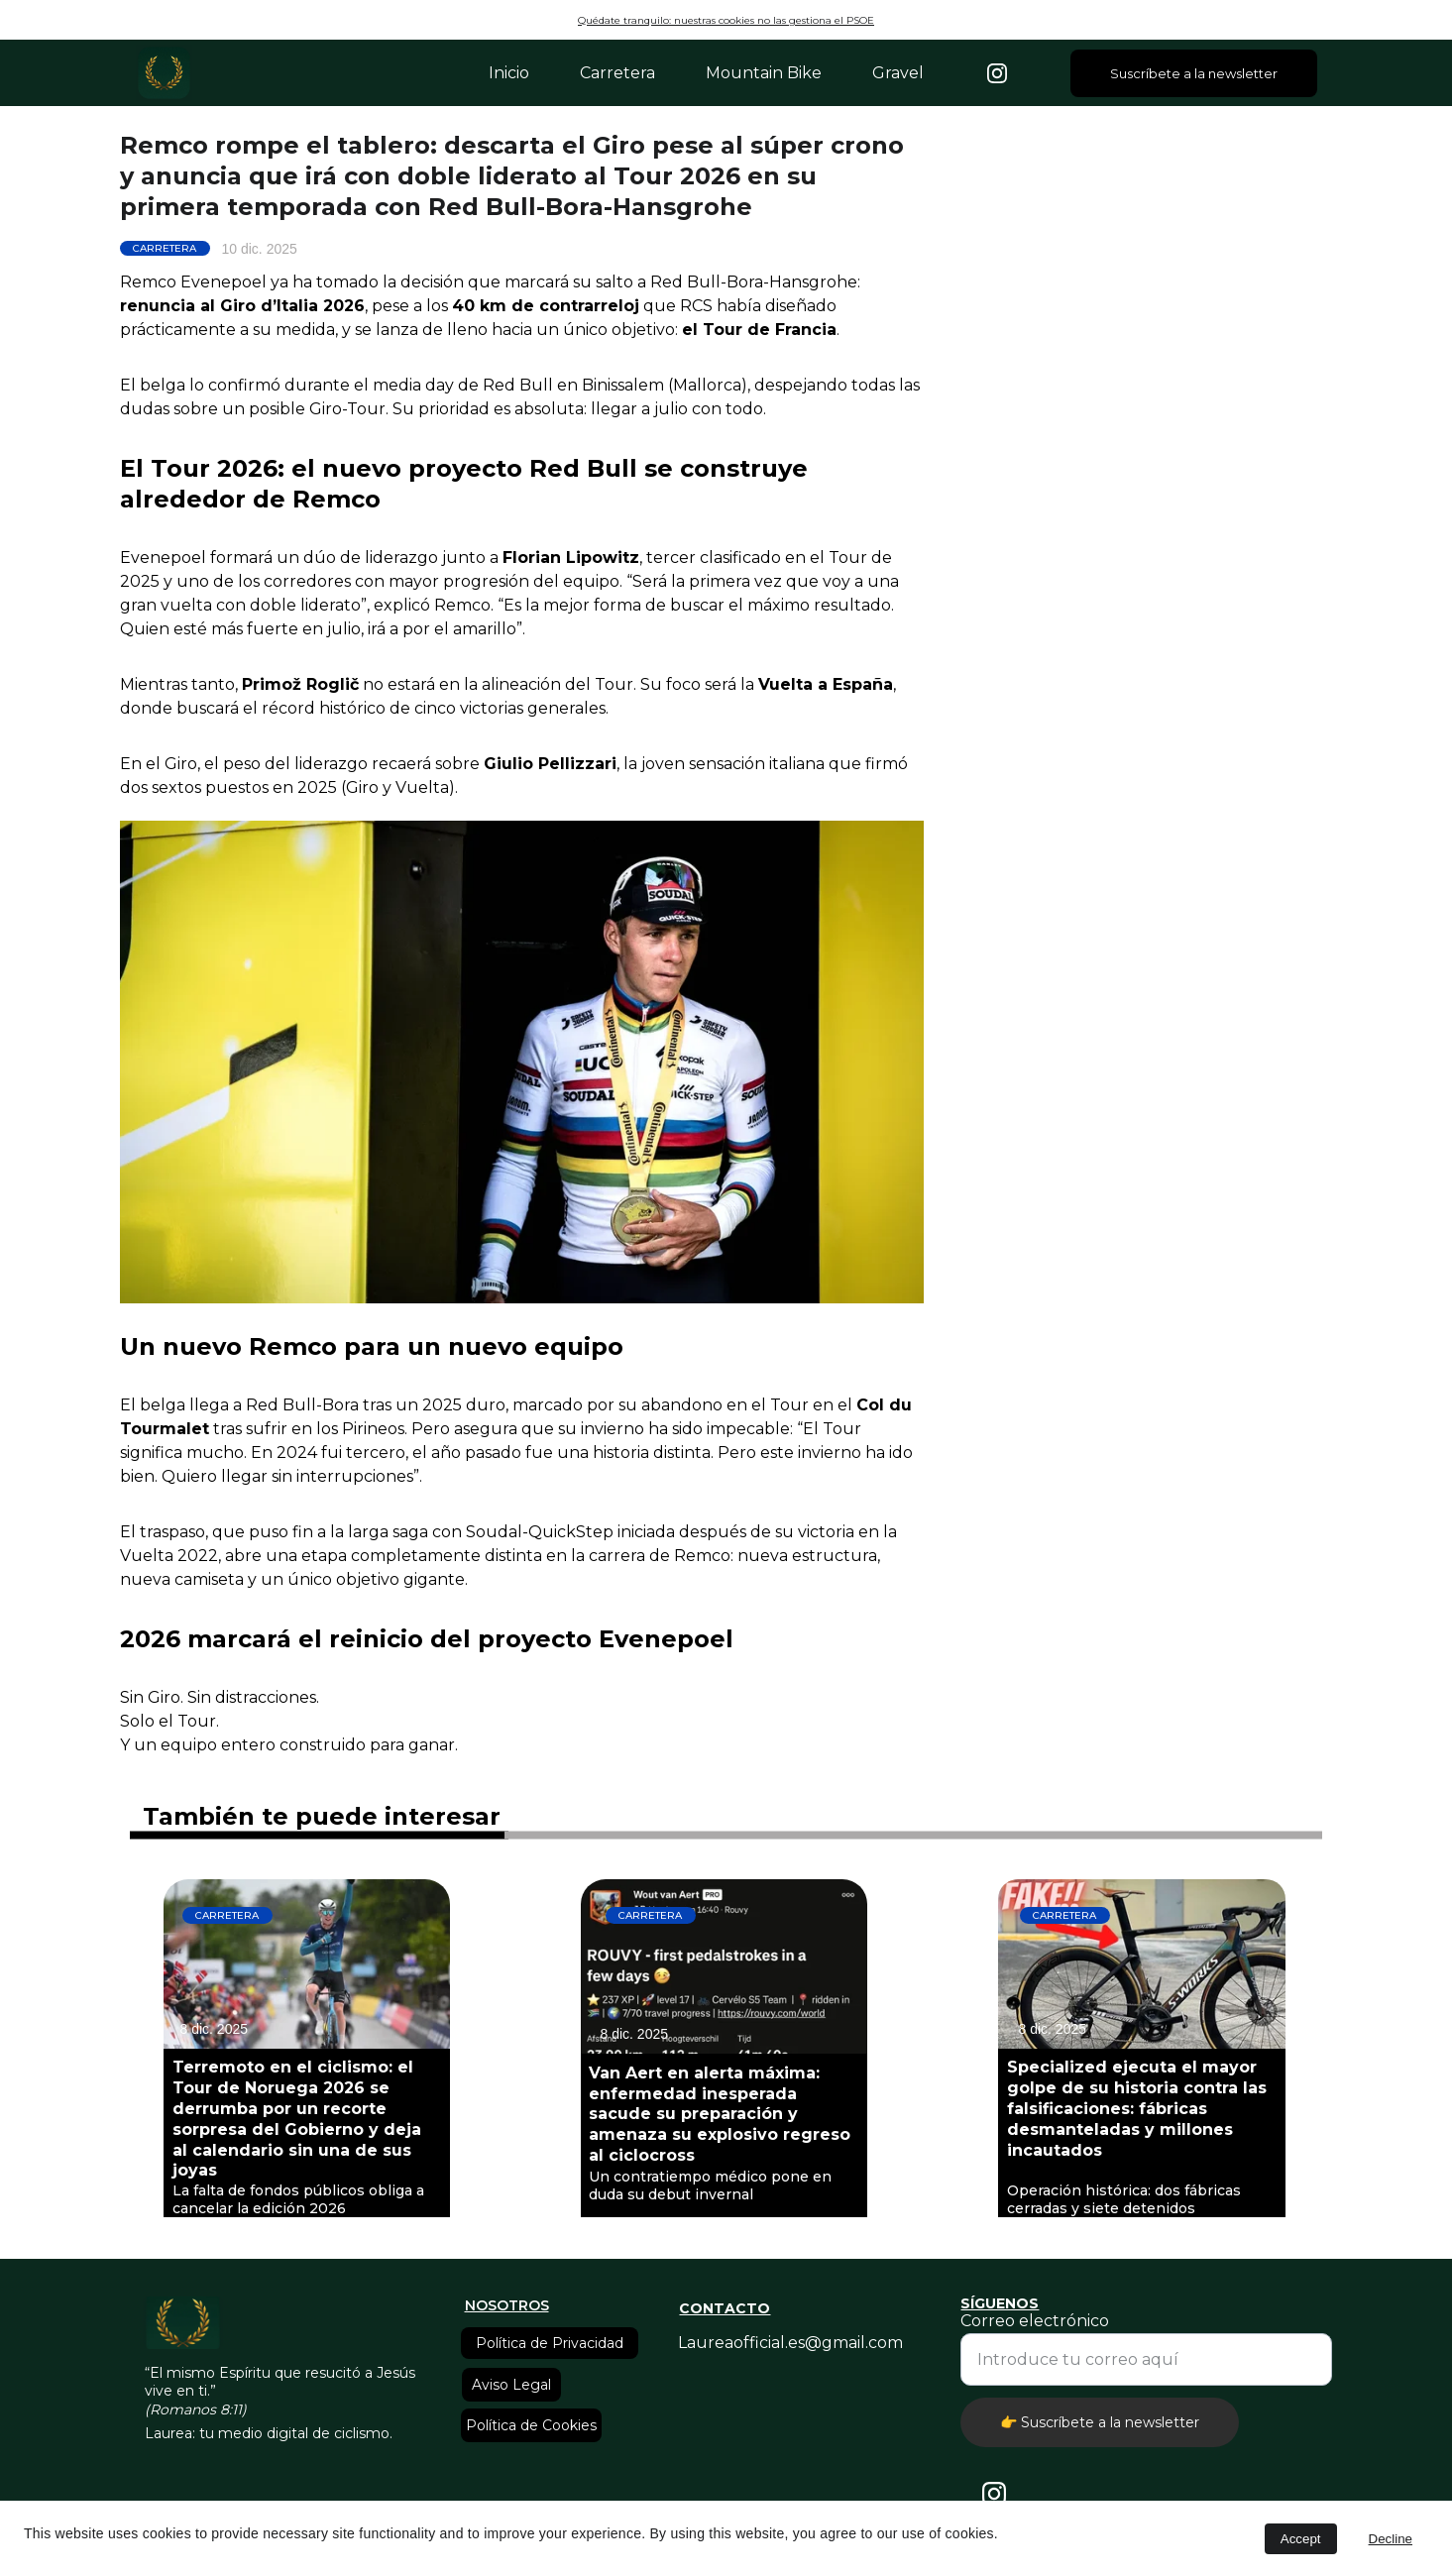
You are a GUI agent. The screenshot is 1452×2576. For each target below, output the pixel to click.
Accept (1301, 2538)
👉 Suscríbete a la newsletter (1099, 2422)
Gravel (898, 72)
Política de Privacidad (549, 2343)
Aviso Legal (511, 2385)
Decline (1390, 2538)
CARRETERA (164, 248)
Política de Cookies (531, 2425)
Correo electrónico (1034, 2320)
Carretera (617, 72)
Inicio (509, 72)
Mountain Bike (764, 72)
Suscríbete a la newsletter (1194, 73)
